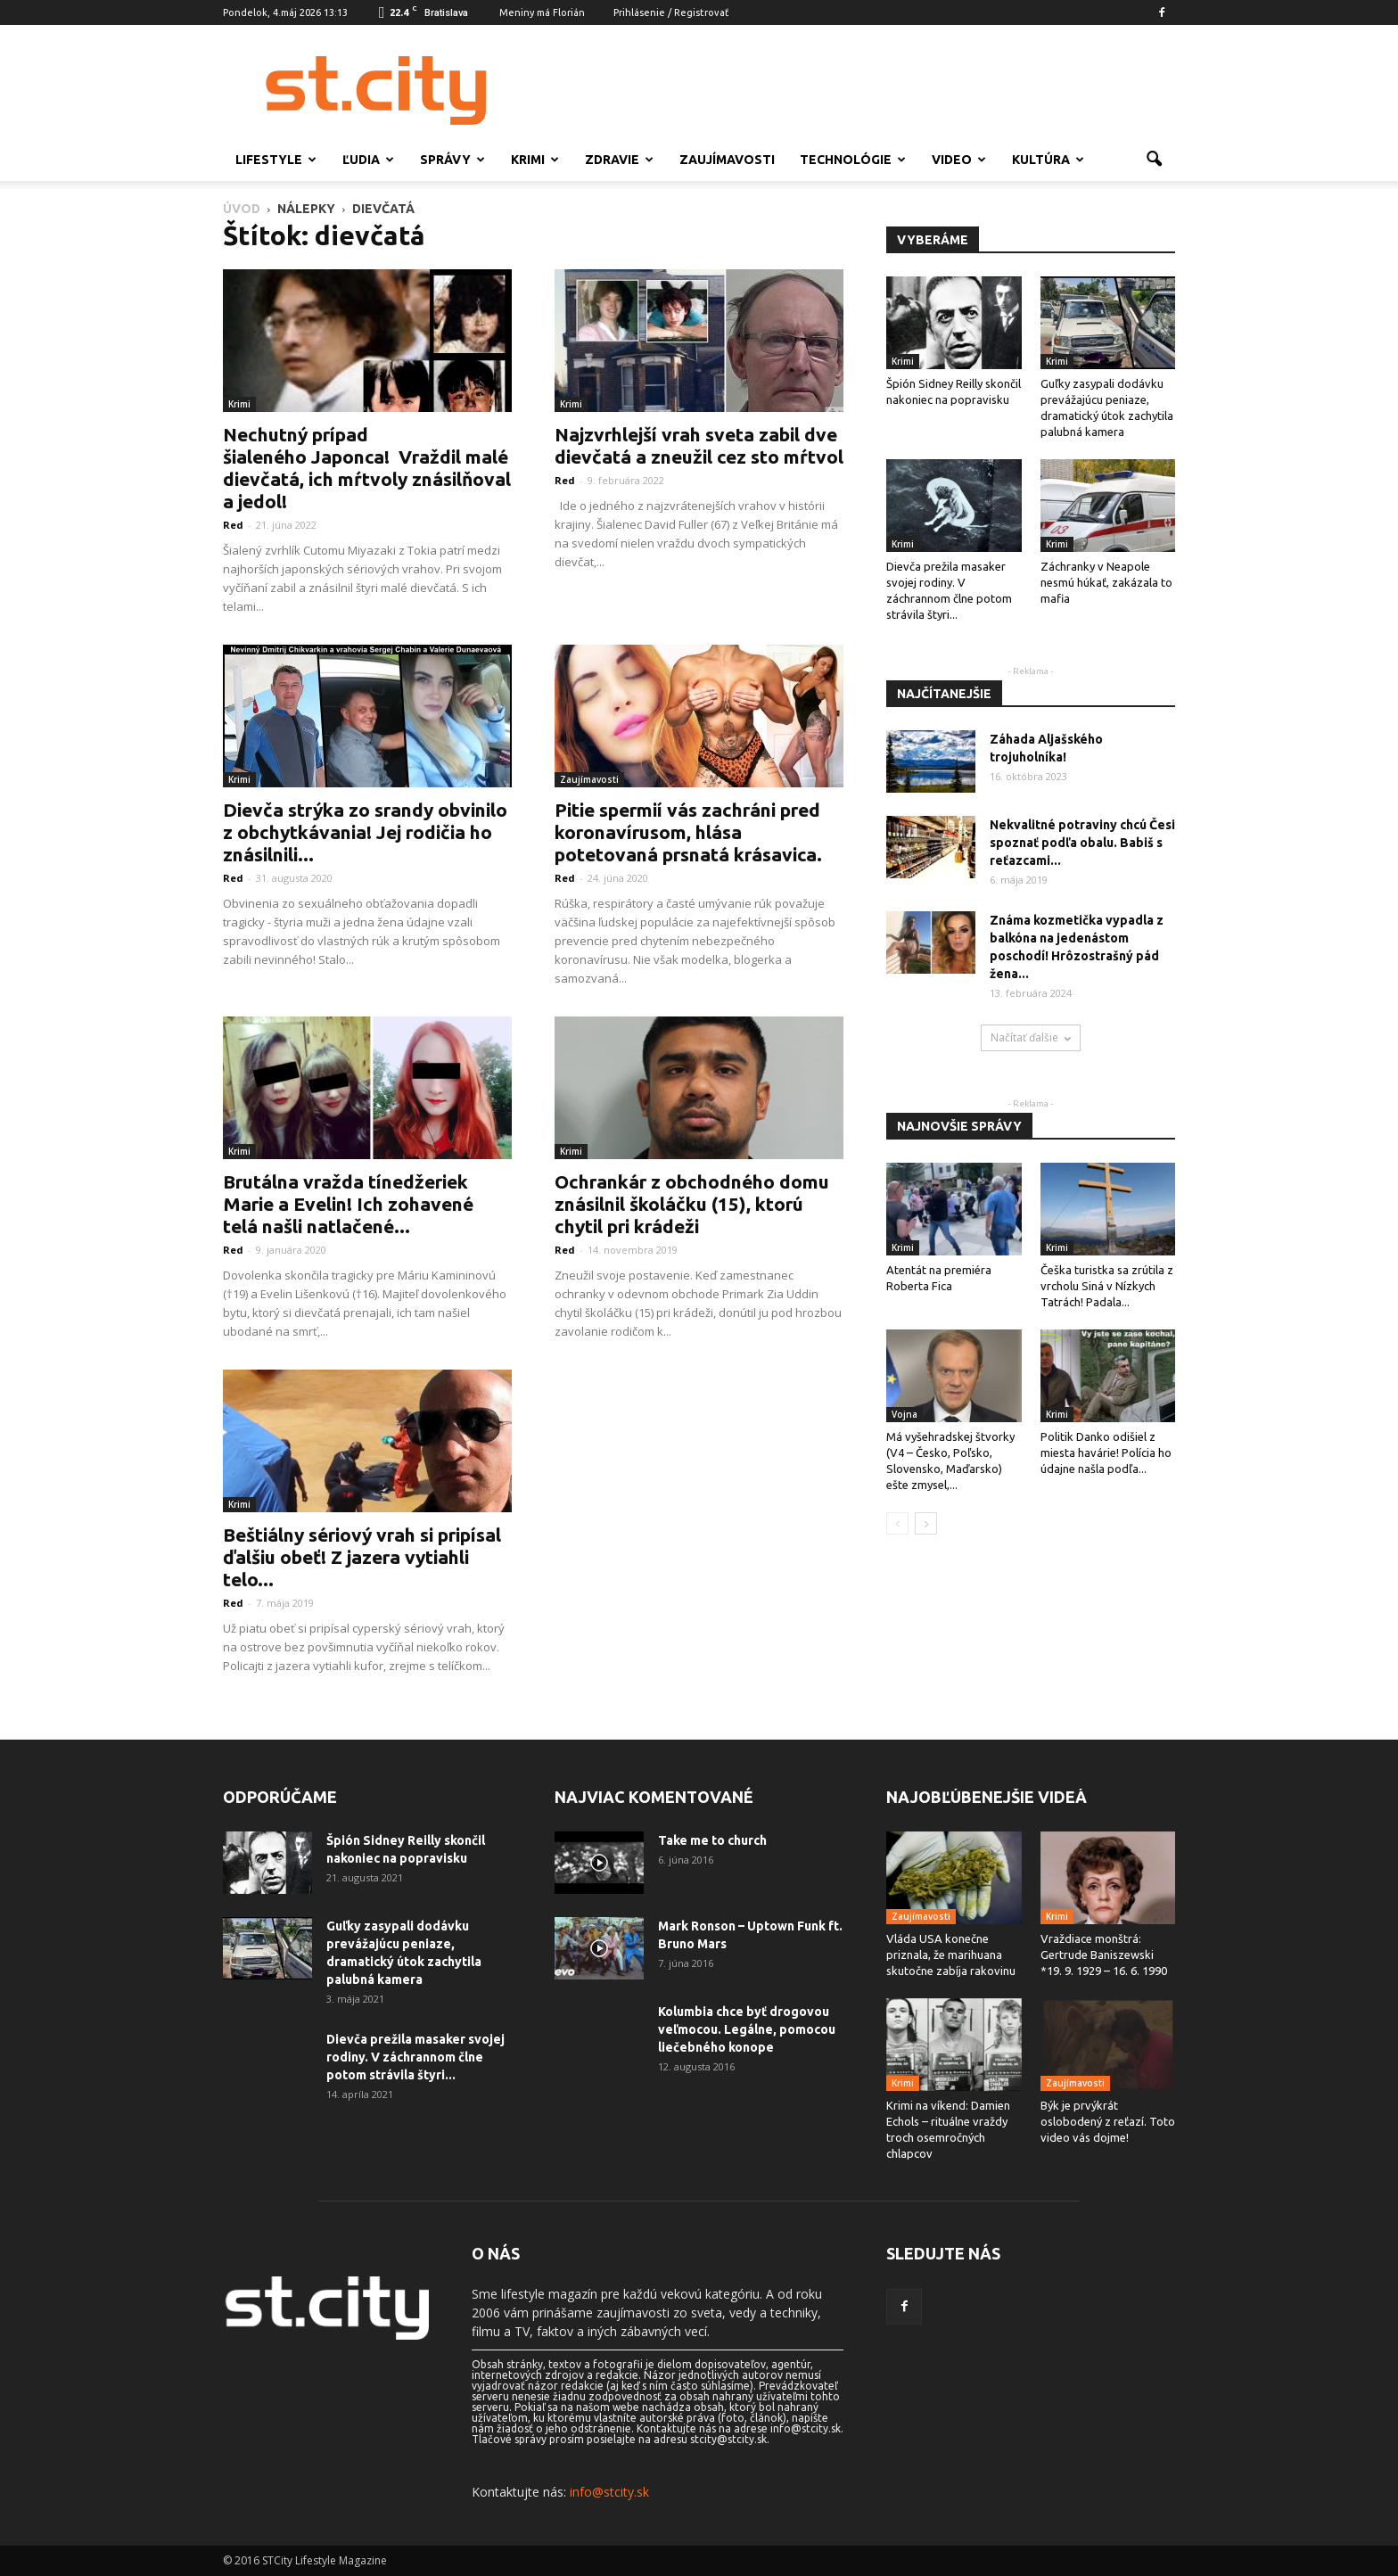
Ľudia (368, 159)
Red (233, 524)
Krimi (535, 159)
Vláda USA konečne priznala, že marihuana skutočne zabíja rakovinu (951, 1954)
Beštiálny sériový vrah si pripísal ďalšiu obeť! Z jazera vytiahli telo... (362, 1557)
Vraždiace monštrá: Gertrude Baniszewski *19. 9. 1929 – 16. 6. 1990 (1103, 1954)
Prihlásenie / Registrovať (670, 12)
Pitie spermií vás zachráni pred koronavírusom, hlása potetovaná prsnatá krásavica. (688, 832)
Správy (452, 159)
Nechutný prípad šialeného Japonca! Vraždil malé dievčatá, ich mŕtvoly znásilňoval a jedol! (367, 468)
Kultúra (1048, 159)
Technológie (853, 159)
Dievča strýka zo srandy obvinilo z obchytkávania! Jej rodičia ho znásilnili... (365, 832)
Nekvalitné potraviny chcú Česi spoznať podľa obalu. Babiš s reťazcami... (1082, 843)
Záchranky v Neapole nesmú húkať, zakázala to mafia (1106, 582)
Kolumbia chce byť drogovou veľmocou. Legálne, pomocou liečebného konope (746, 2029)
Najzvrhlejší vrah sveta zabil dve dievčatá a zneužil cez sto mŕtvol (699, 445)
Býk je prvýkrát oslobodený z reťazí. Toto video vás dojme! (1107, 2121)
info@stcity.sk (609, 2491)
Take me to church (712, 1840)
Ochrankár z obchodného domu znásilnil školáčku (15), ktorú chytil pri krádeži (692, 1204)
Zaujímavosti (727, 159)
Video (959, 159)
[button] (1153, 159)
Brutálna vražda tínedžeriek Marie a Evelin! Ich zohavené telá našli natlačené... (348, 1204)
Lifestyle (276, 159)
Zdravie (619, 159)
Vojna (904, 1414)
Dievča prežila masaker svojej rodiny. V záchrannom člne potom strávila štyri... (415, 2057)
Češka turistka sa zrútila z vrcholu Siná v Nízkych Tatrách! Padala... (1106, 1285)
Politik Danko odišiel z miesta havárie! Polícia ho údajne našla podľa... (1106, 1452)
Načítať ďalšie (1031, 1037)
